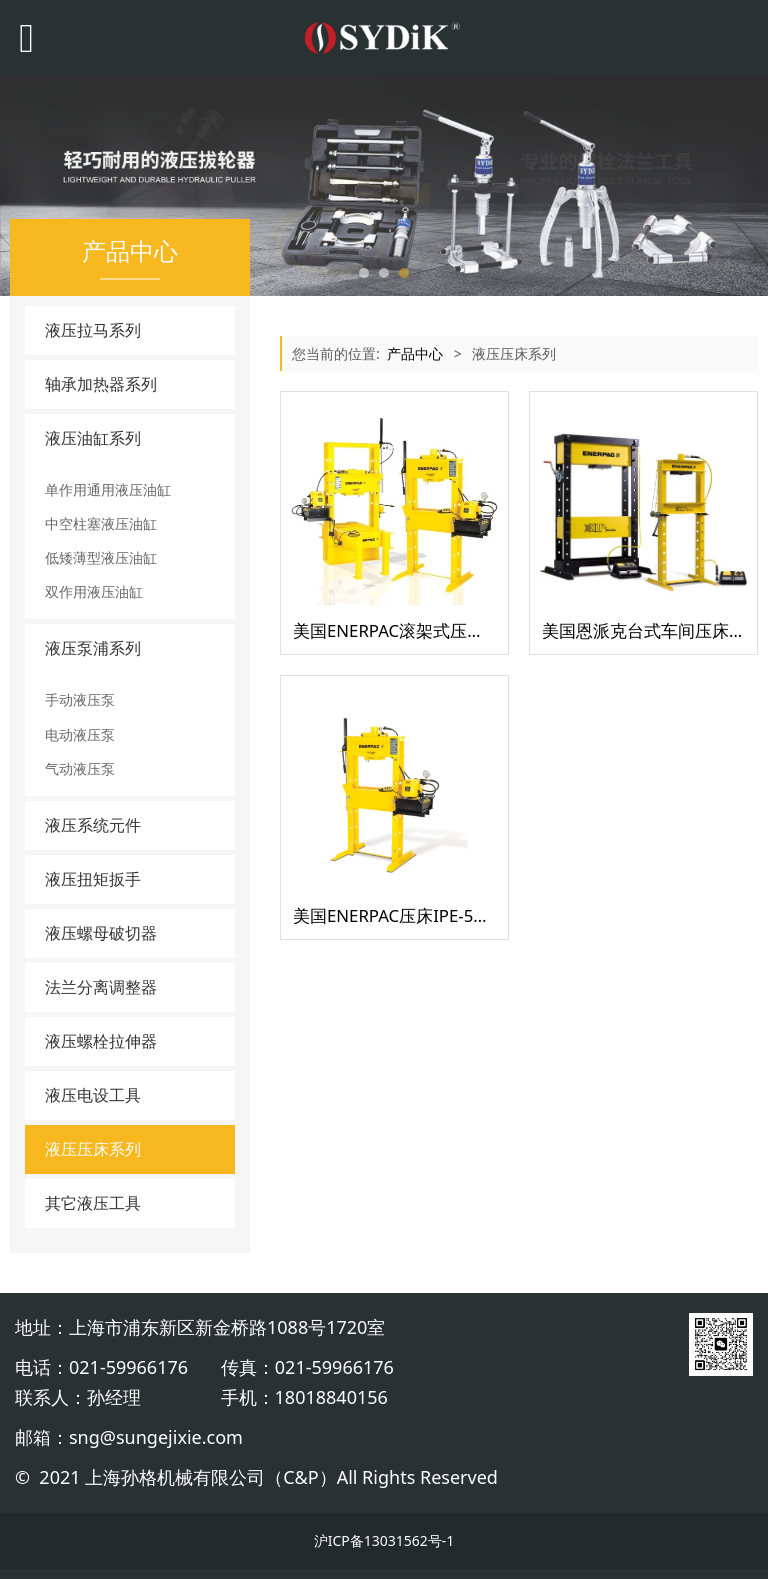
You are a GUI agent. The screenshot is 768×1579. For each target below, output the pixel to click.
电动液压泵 (80, 734)
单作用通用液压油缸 (108, 489)
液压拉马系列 (93, 330)
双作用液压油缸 (94, 591)
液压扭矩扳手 (93, 879)
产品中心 (415, 353)
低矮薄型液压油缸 (101, 557)
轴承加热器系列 (101, 384)
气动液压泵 (80, 768)
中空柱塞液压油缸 (101, 523)
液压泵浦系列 (93, 648)
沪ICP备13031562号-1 (384, 1540)
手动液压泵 (80, 699)
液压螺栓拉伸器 (101, 1041)
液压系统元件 (93, 825)
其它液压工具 (93, 1203)
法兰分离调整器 (101, 987)
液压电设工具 (93, 1095)
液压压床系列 (93, 1149)
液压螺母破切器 (101, 933)
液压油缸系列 (93, 438)
